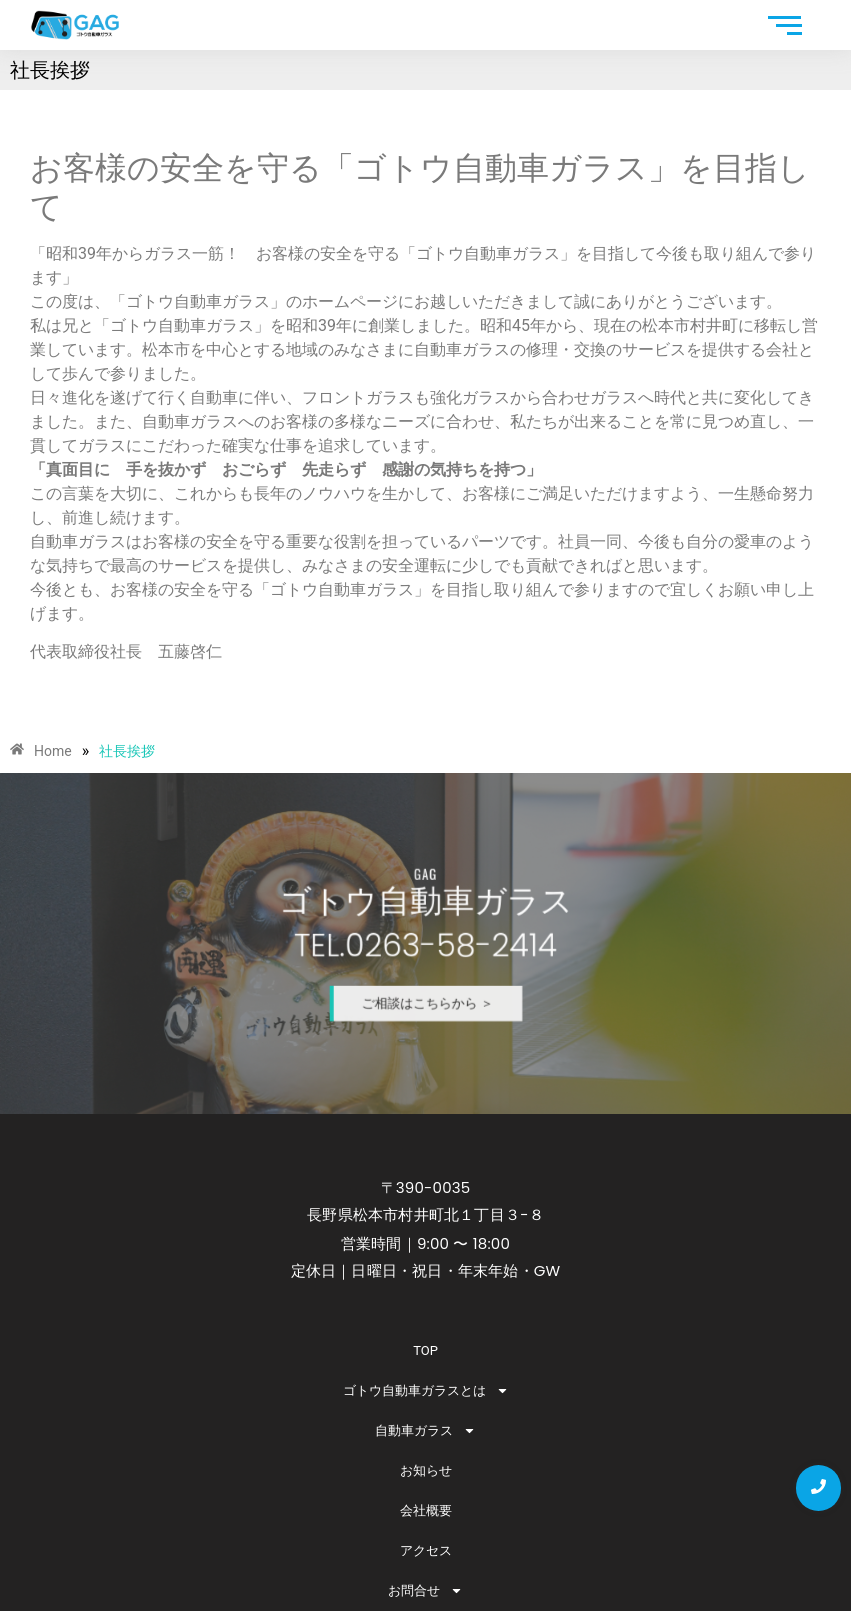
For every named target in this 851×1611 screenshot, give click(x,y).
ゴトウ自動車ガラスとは (426, 1390)
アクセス (426, 1550)
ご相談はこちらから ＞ (427, 985)
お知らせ (426, 1470)
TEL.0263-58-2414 (425, 944)
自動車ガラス (425, 1430)
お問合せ (425, 1590)
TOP (425, 1350)
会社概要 (426, 1510)
